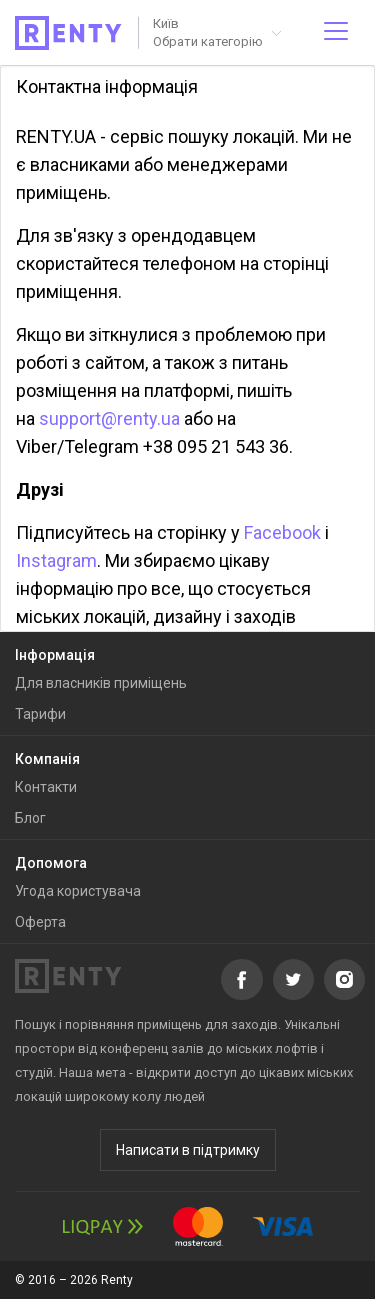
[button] (216, 32)
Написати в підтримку (188, 1150)
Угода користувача (78, 891)
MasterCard (198, 1226)
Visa (283, 1226)
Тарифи (40, 714)
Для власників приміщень (101, 683)
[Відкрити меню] (336, 32)
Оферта (40, 922)
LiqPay (103, 1226)
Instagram (56, 560)
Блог (30, 818)
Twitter (293, 979)
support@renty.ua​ (109, 418)
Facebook (282, 532)
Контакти (46, 787)
